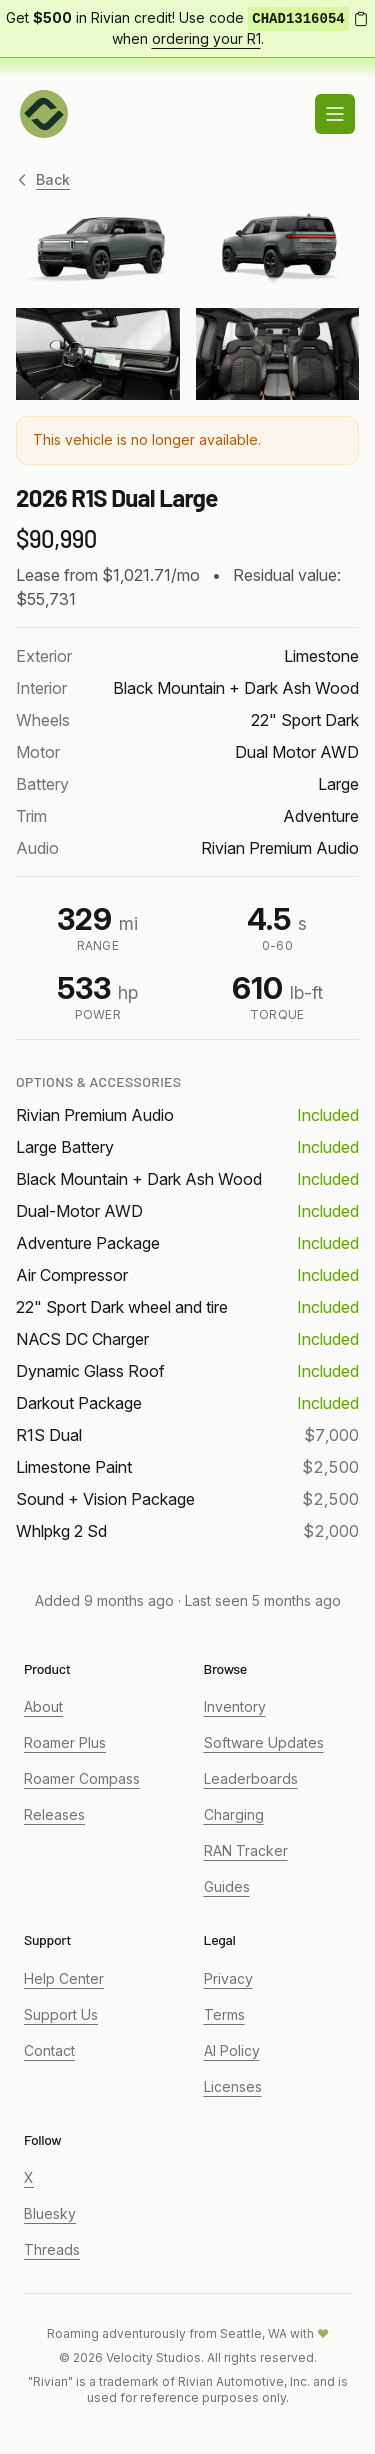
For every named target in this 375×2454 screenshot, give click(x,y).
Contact (49, 2050)
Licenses (233, 2086)
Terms (224, 2014)
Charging (234, 1814)
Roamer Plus (65, 1742)
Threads (52, 2249)
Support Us (61, 2014)
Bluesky (50, 2213)
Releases (54, 1814)
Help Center (64, 1978)
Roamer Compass (82, 1778)
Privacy (228, 1978)
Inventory (235, 1706)
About (43, 1706)
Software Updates (264, 1742)
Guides (227, 1886)
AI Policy (232, 2050)
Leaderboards (251, 1778)
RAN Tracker (246, 1850)
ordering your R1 (206, 38)
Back (43, 180)
